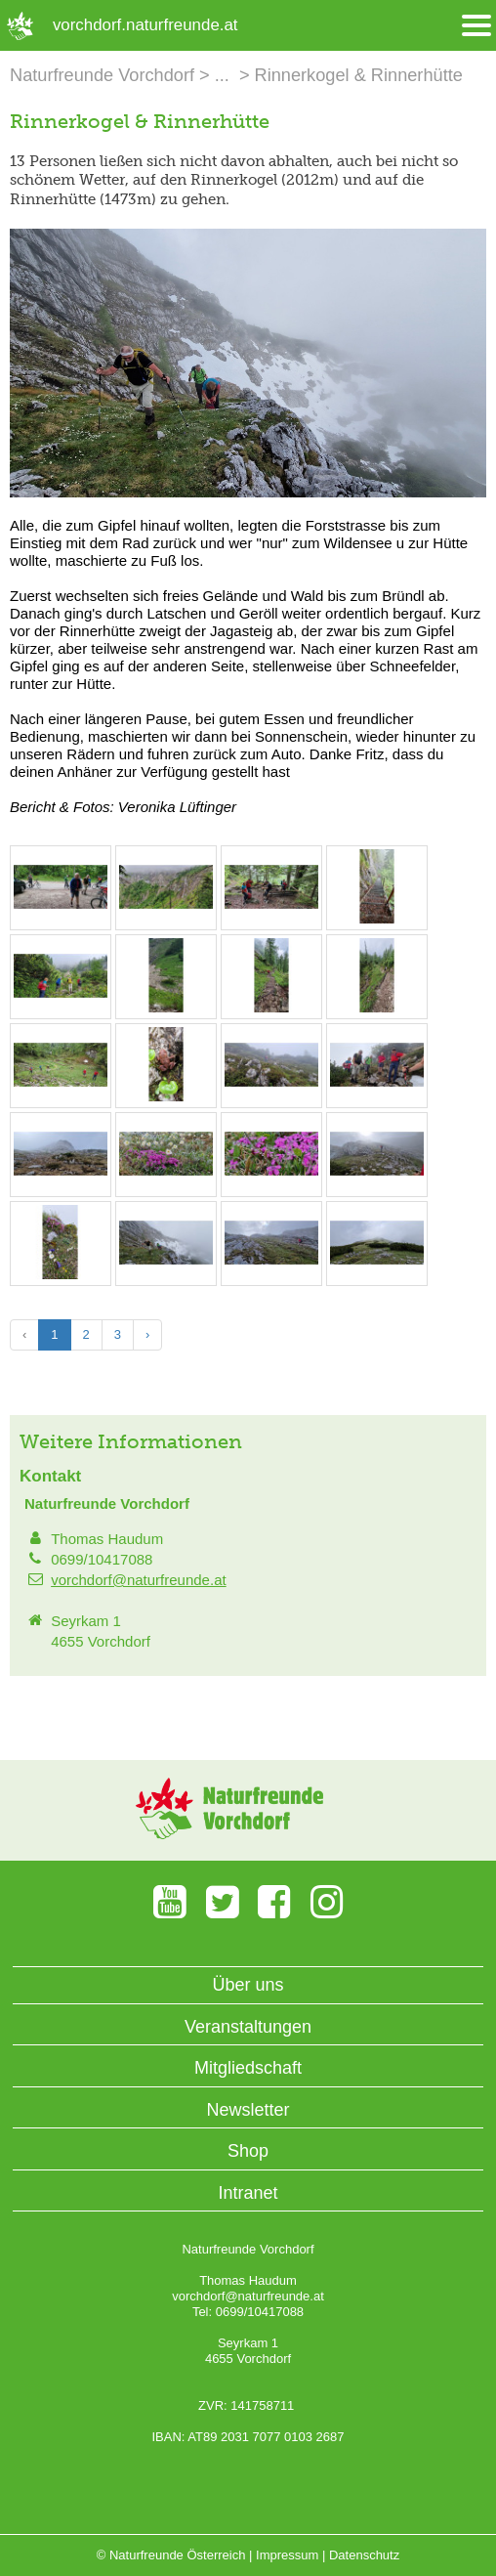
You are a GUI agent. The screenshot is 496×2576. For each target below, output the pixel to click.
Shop (248, 2151)
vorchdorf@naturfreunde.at (139, 1579)
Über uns (247, 1985)
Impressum (287, 2555)
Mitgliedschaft (248, 2068)
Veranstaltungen (248, 2027)
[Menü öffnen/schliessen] (476, 26)
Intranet (247, 2193)
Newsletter (247, 2110)
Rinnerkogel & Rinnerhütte (359, 75)
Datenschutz (364, 2555)
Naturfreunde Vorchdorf (102, 75)
